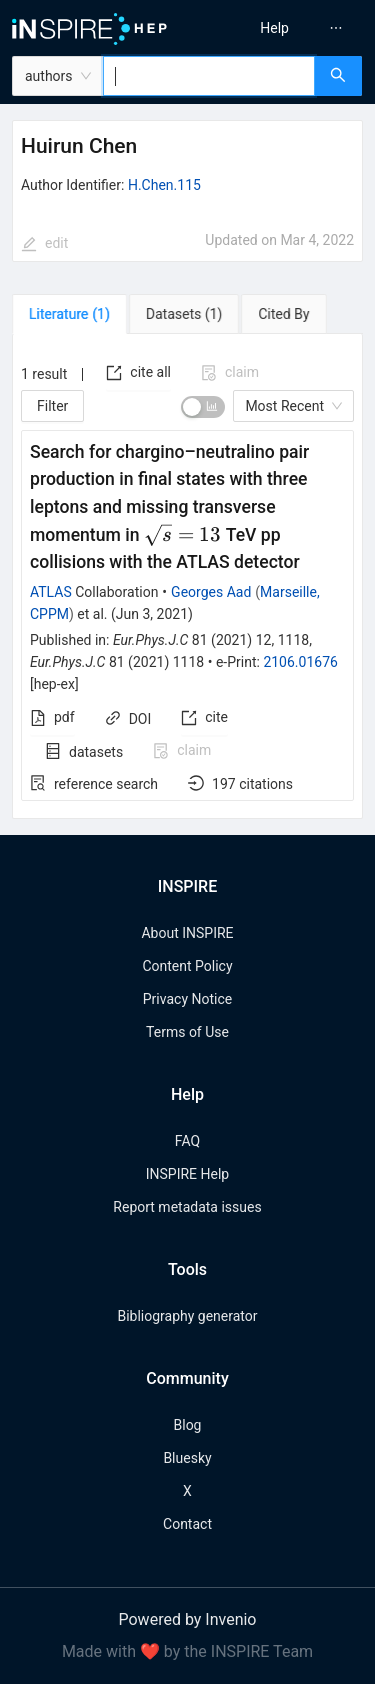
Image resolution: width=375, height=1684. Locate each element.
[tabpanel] (187, 576)
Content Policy (187, 966)
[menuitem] (274, 28)
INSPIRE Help (187, 1174)
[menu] (284, 28)
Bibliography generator (187, 1316)
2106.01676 (300, 662)
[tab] (69, 314)
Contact (187, 1524)
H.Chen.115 (164, 185)
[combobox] (209, 76)
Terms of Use (187, 1032)
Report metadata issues (187, 1207)
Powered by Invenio (188, 1619)
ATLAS (51, 592)
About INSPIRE (187, 933)
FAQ (187, 1141)
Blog (188, 1425)
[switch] (203, 407)
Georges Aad (211, 592)
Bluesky (187, 1458)
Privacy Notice (187, 999)
